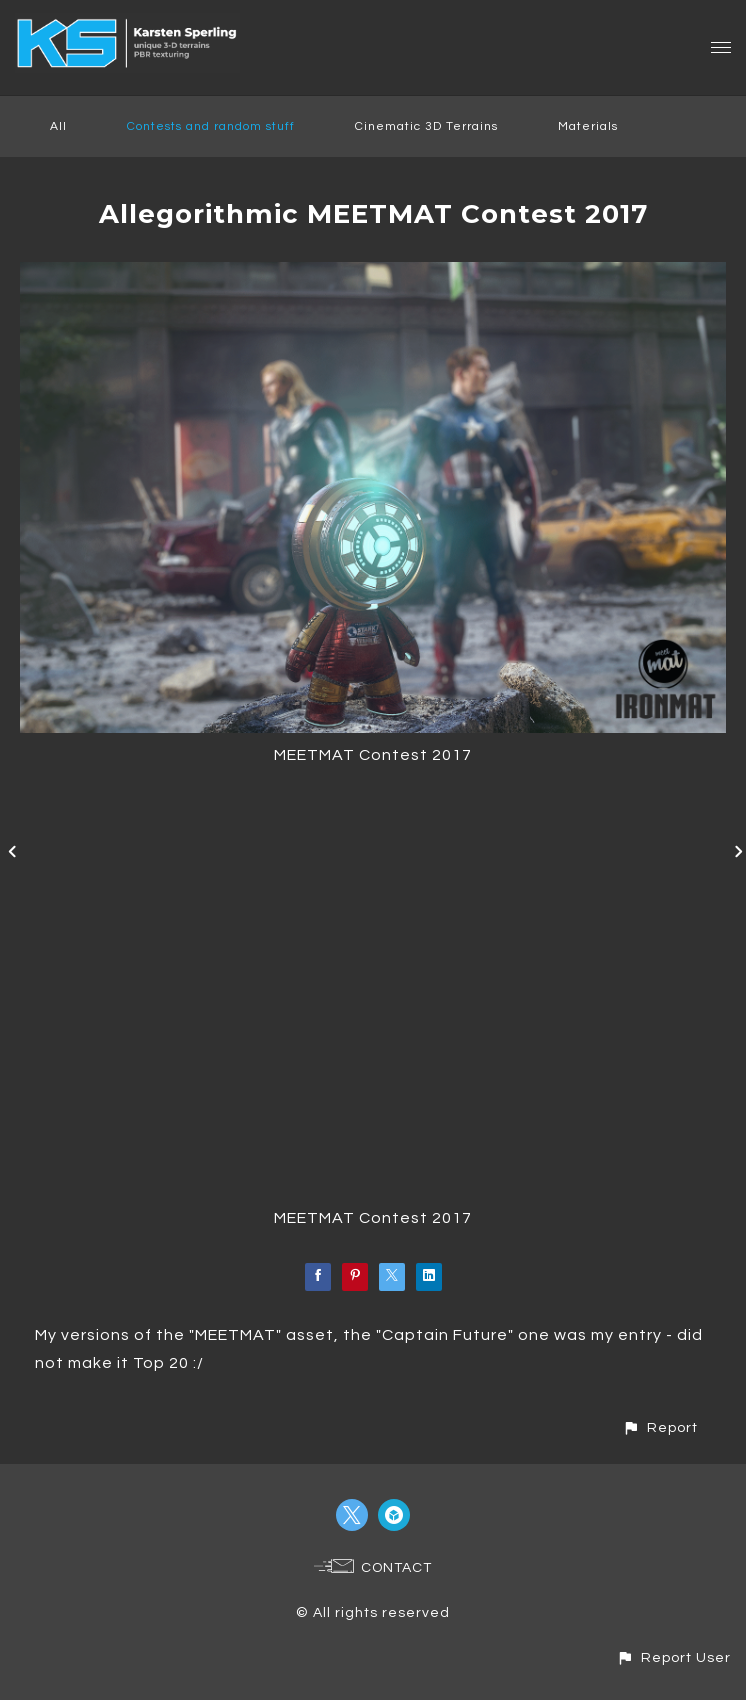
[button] (660, 1427)
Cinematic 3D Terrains (426, 126)
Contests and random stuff (211, 126)
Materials (588, 126)
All (58, 126)
